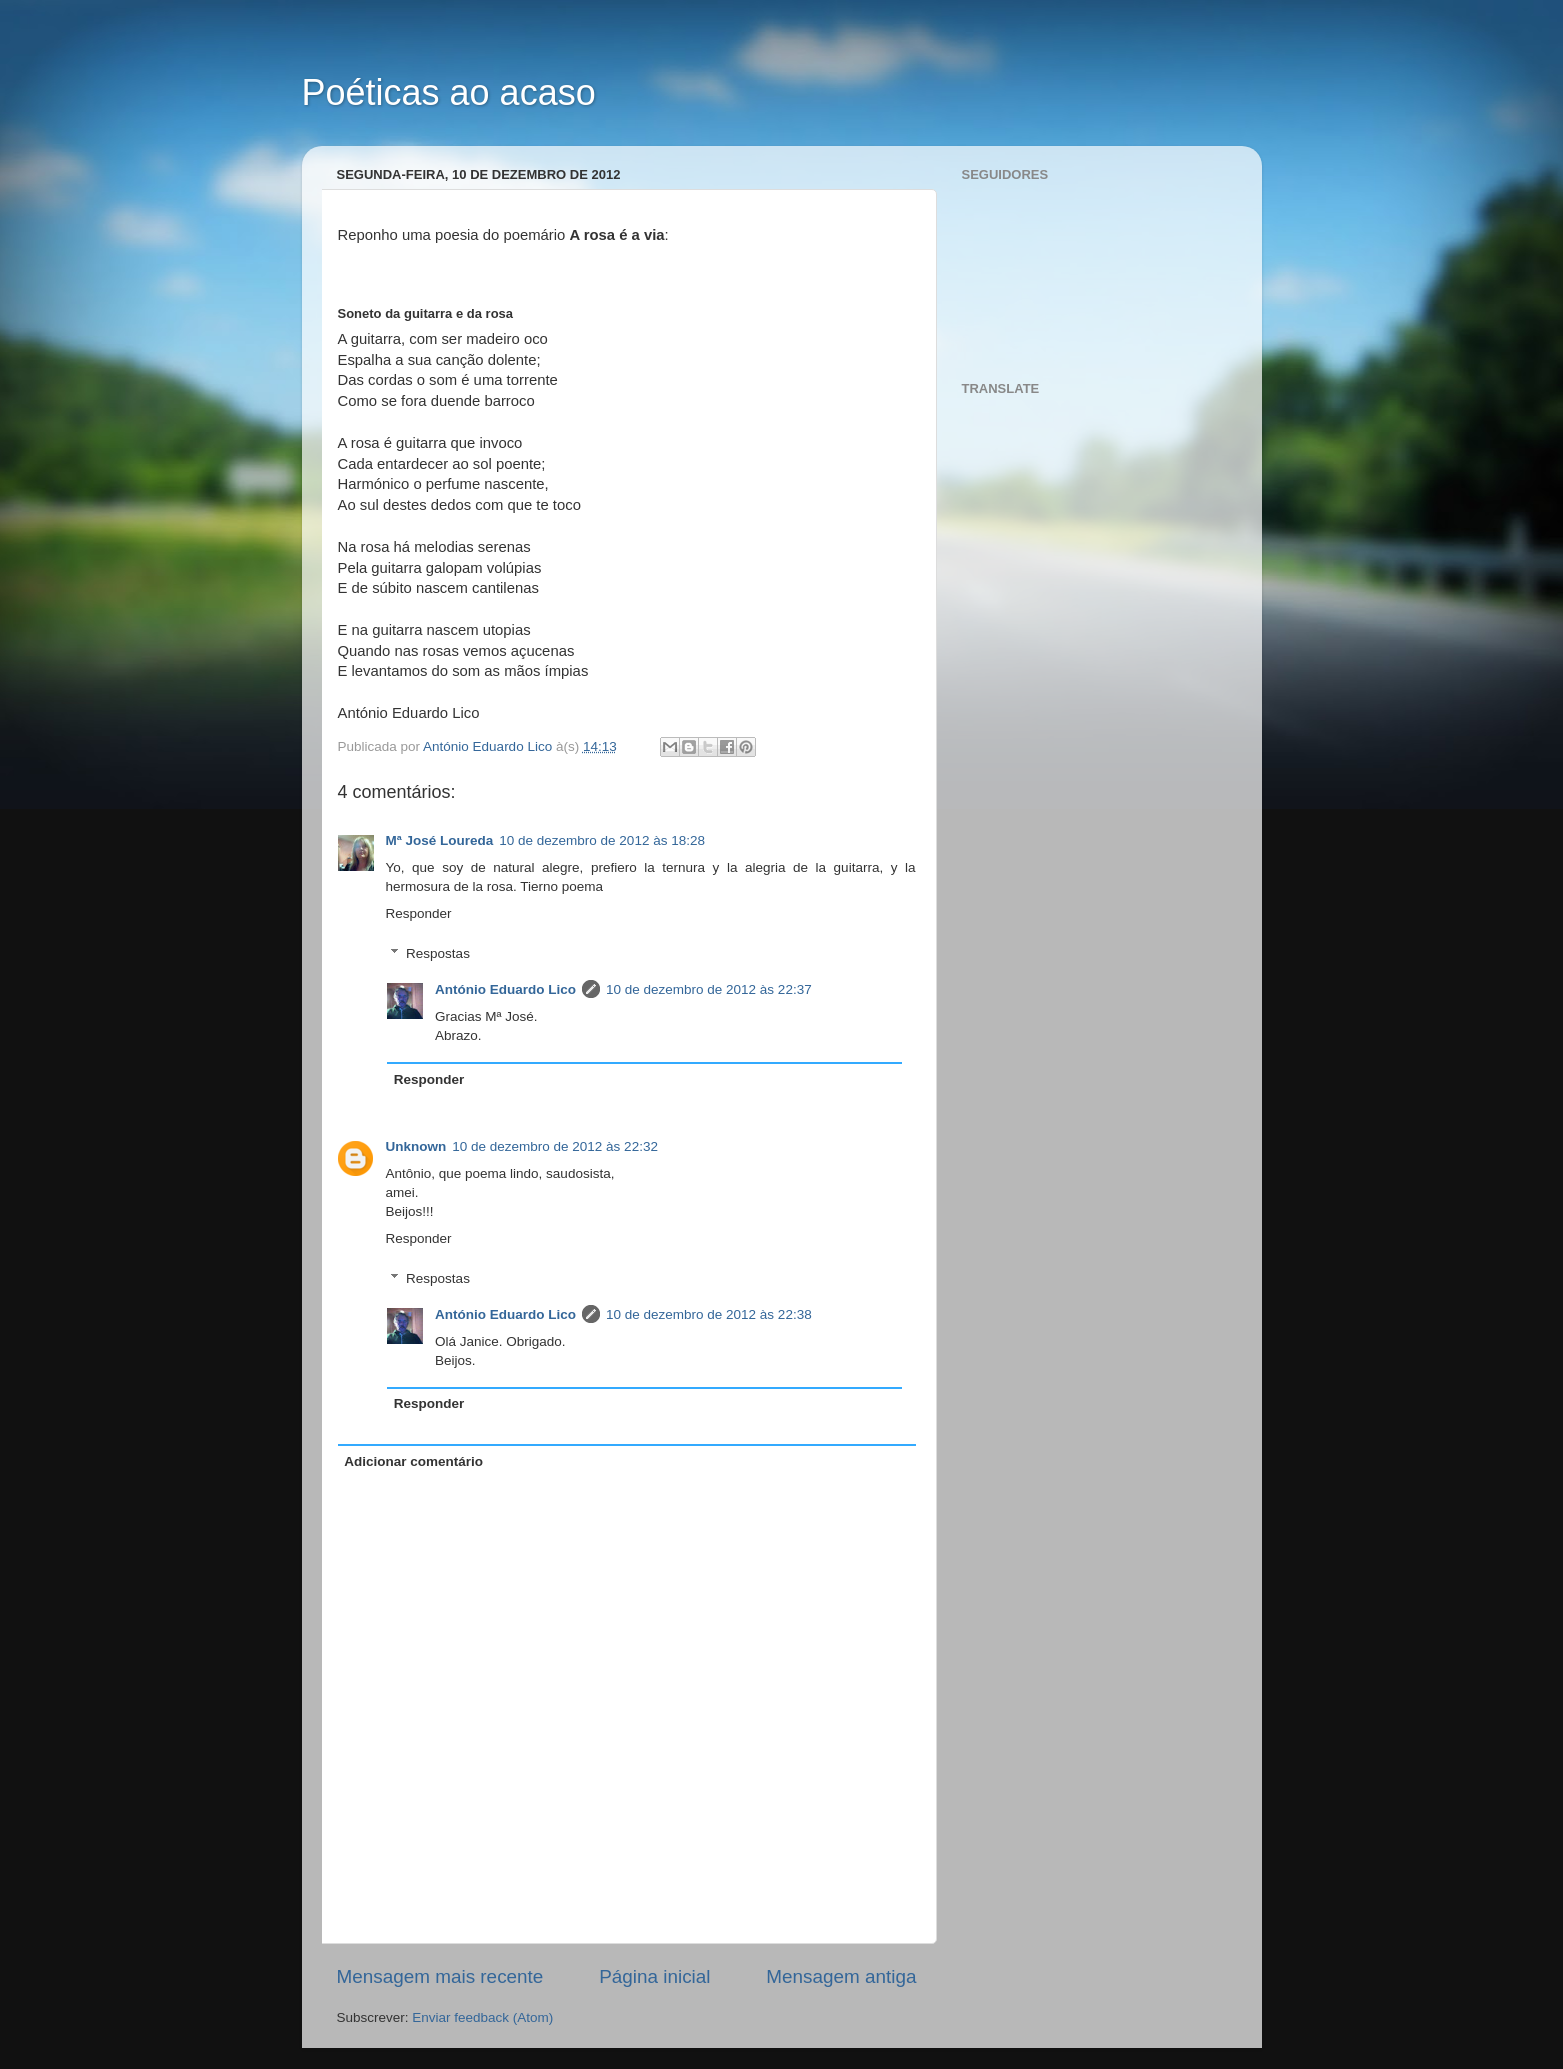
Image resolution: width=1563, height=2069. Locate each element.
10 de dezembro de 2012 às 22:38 (709, 1314)
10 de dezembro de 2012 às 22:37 (709, 989)
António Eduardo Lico (505, 989)
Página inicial (654, 1976)
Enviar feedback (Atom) (482, 2017)
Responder (419, 913)
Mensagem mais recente (440, 1976)
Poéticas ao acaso (449, 92)
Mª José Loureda (440, 840)
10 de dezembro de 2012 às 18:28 (602, 840)
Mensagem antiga (841, 1976)
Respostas (438, 953)
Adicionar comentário (413, 1461)
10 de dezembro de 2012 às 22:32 (555, 1146)
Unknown (416, 1146)
